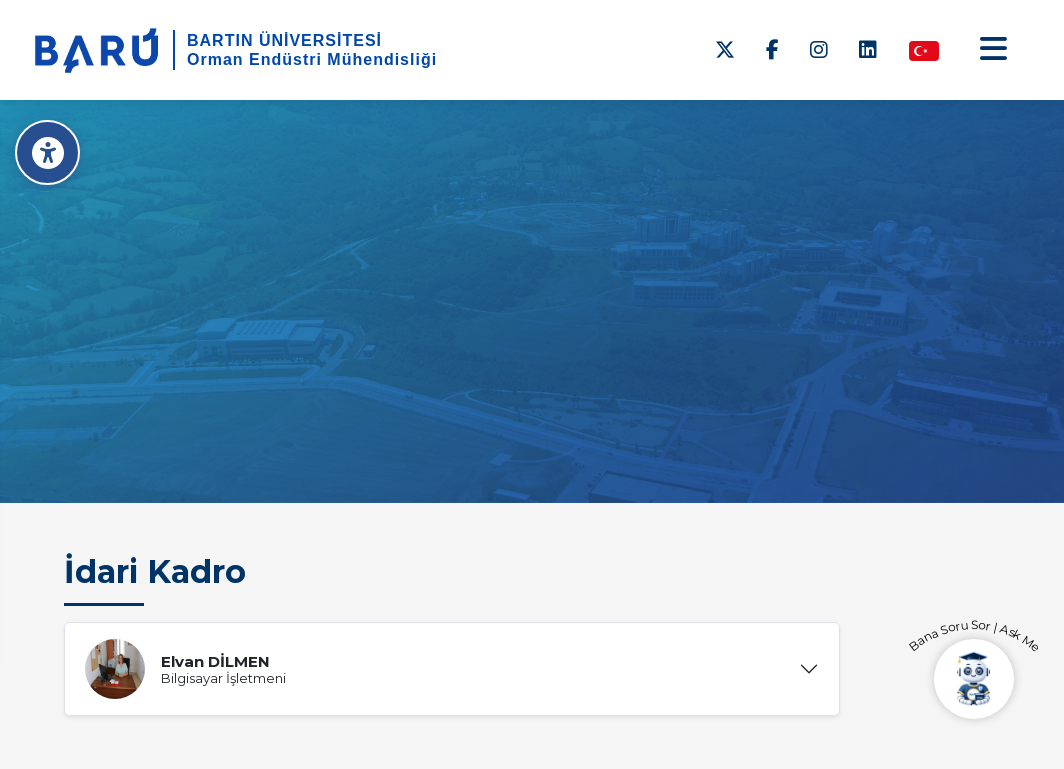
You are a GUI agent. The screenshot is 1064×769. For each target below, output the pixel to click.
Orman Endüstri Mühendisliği (312, 59)
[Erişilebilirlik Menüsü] (47, 152)
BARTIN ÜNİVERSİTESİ (284, 40)
